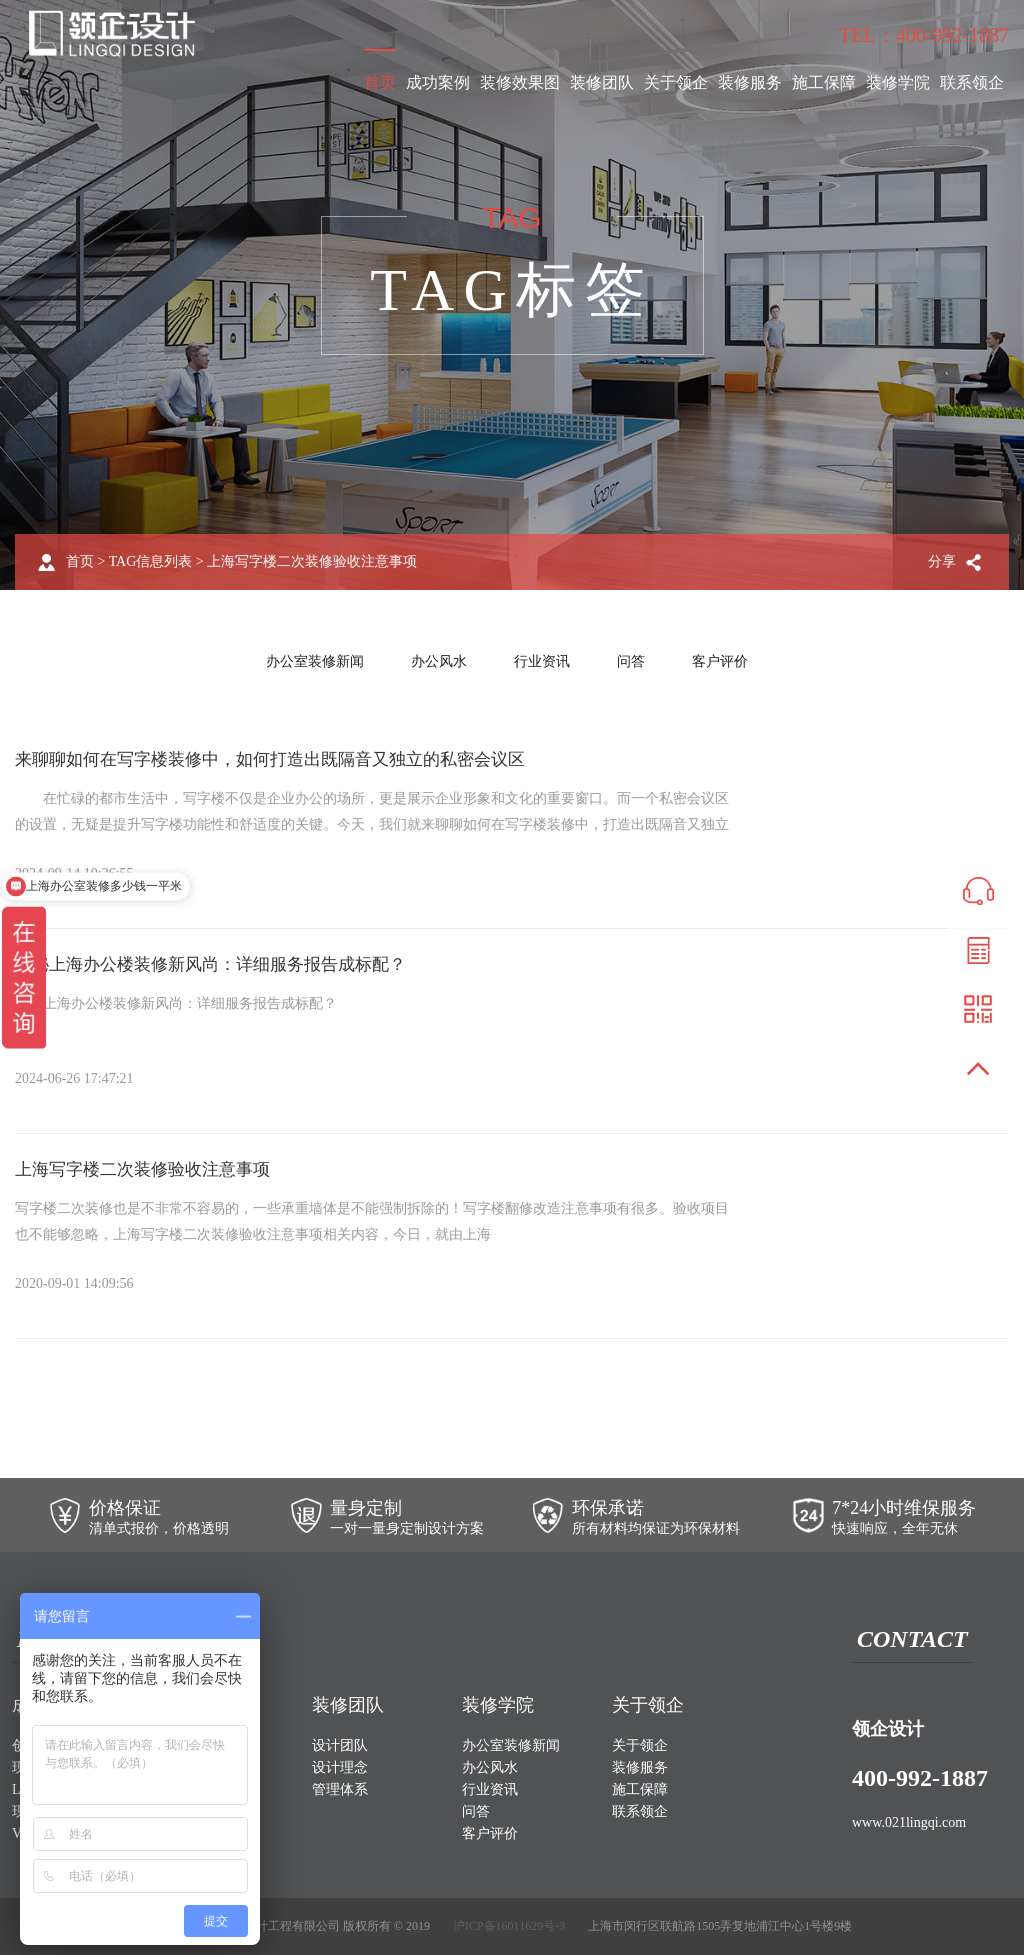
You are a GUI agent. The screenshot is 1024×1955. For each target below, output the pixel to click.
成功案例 (438, 82)
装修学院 (898, 82)
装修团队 (602, 82)
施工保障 (824, 82)
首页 (380, 82)
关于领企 (676, 82)
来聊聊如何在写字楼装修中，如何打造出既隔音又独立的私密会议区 (285, 759)
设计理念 (340, 1767)
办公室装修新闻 (315, 661)
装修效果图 (520, 82)
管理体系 (340, 1789)
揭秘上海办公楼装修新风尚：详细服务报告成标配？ (222, 964)
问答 (631, 661)
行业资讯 (542, 661)
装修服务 (750, 82)
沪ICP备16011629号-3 (509, 1926)
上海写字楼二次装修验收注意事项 (150, 1169)
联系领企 (972, 82)
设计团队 (340, 1745)
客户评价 (720, 661)
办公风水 (439, 661)
